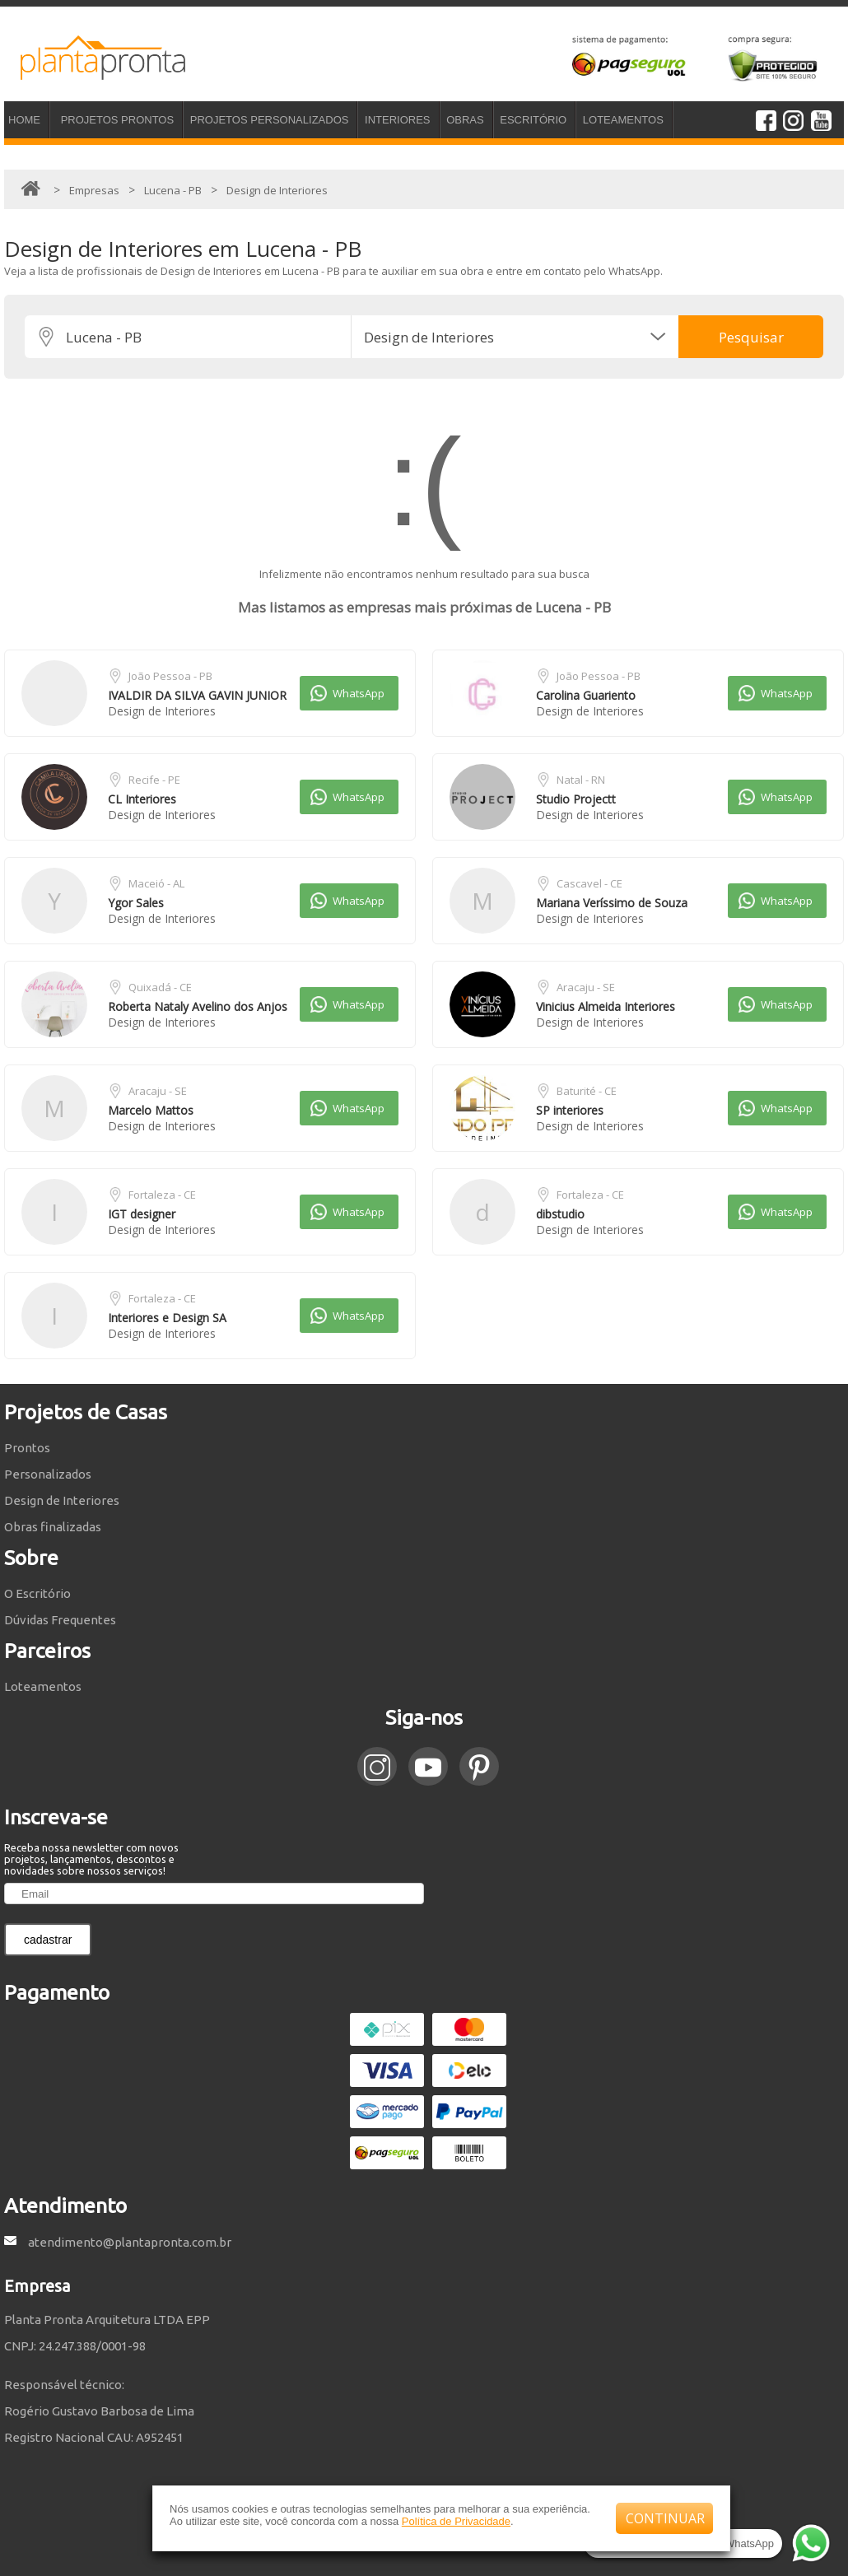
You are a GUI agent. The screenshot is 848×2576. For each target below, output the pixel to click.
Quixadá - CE (160, 987)
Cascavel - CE (589, 883)
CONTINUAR (665, 2518)
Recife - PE (154, 779)
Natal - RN (581, 779)
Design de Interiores (162, 711)
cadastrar (48, 1939)
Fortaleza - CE (162, 1194)
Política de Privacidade (456, 2521)
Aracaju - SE (586, 987)
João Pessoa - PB (170, 675)
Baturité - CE (587, 1090)
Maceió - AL (156, 883)
